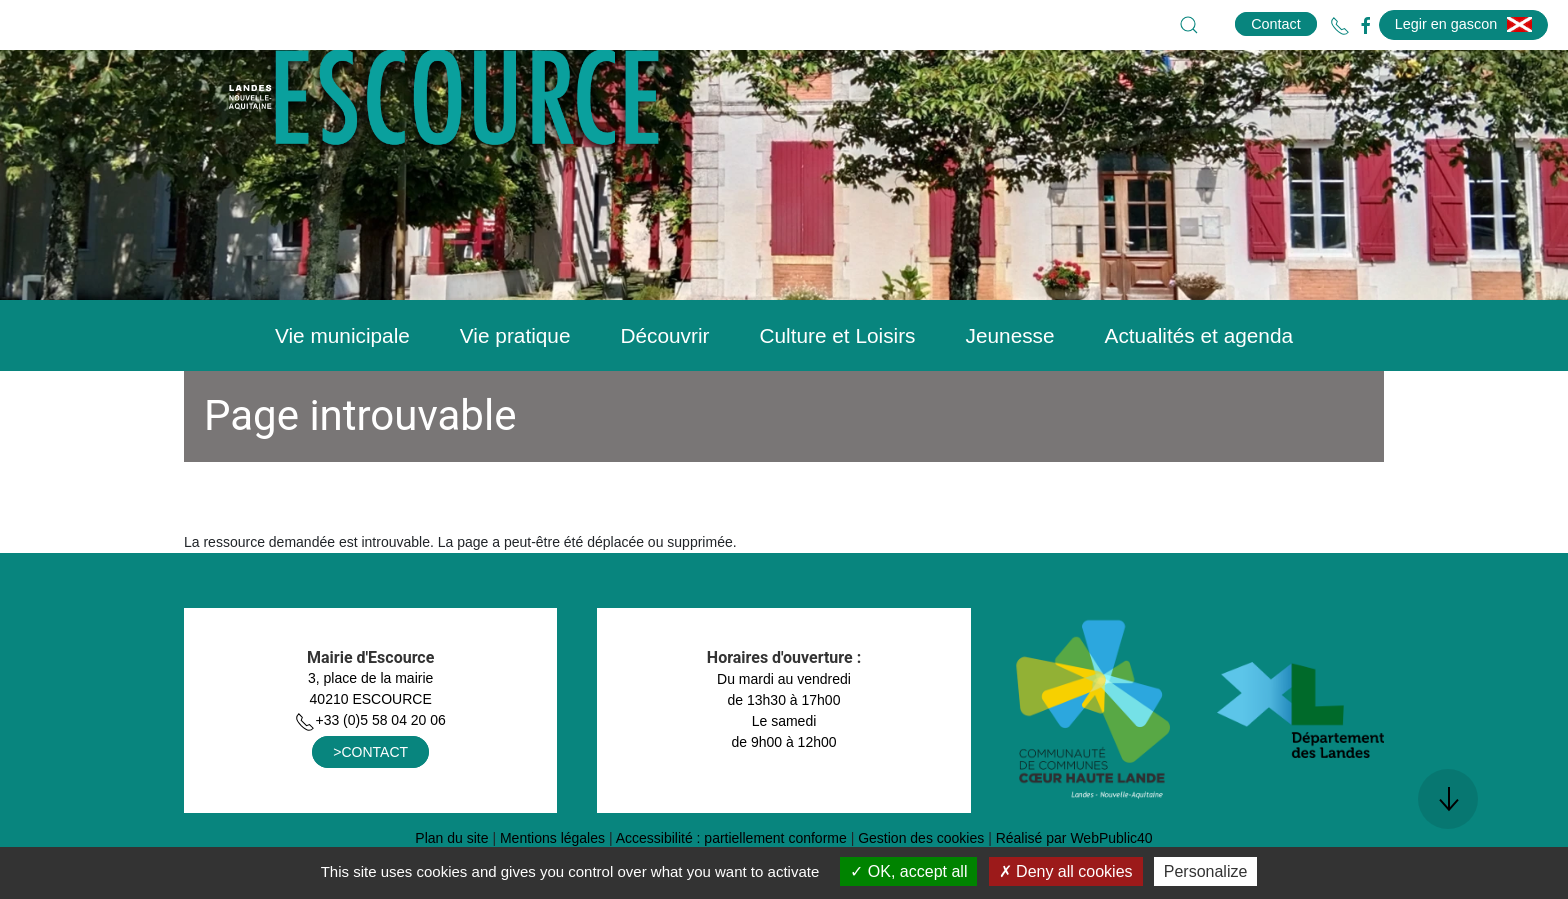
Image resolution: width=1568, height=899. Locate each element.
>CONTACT (370, 802)
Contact (1276, 24)
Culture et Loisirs (837, 385)
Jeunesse (1010, 385)
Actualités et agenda (1199, 385)
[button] (1189, 25)
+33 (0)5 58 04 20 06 (370, 770)
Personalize (1206, 871)
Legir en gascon (1463, 24)
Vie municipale (342, 385)
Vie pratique (515, 385)
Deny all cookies (1066, 871)
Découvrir (664, 385)
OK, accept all (908, 871)
